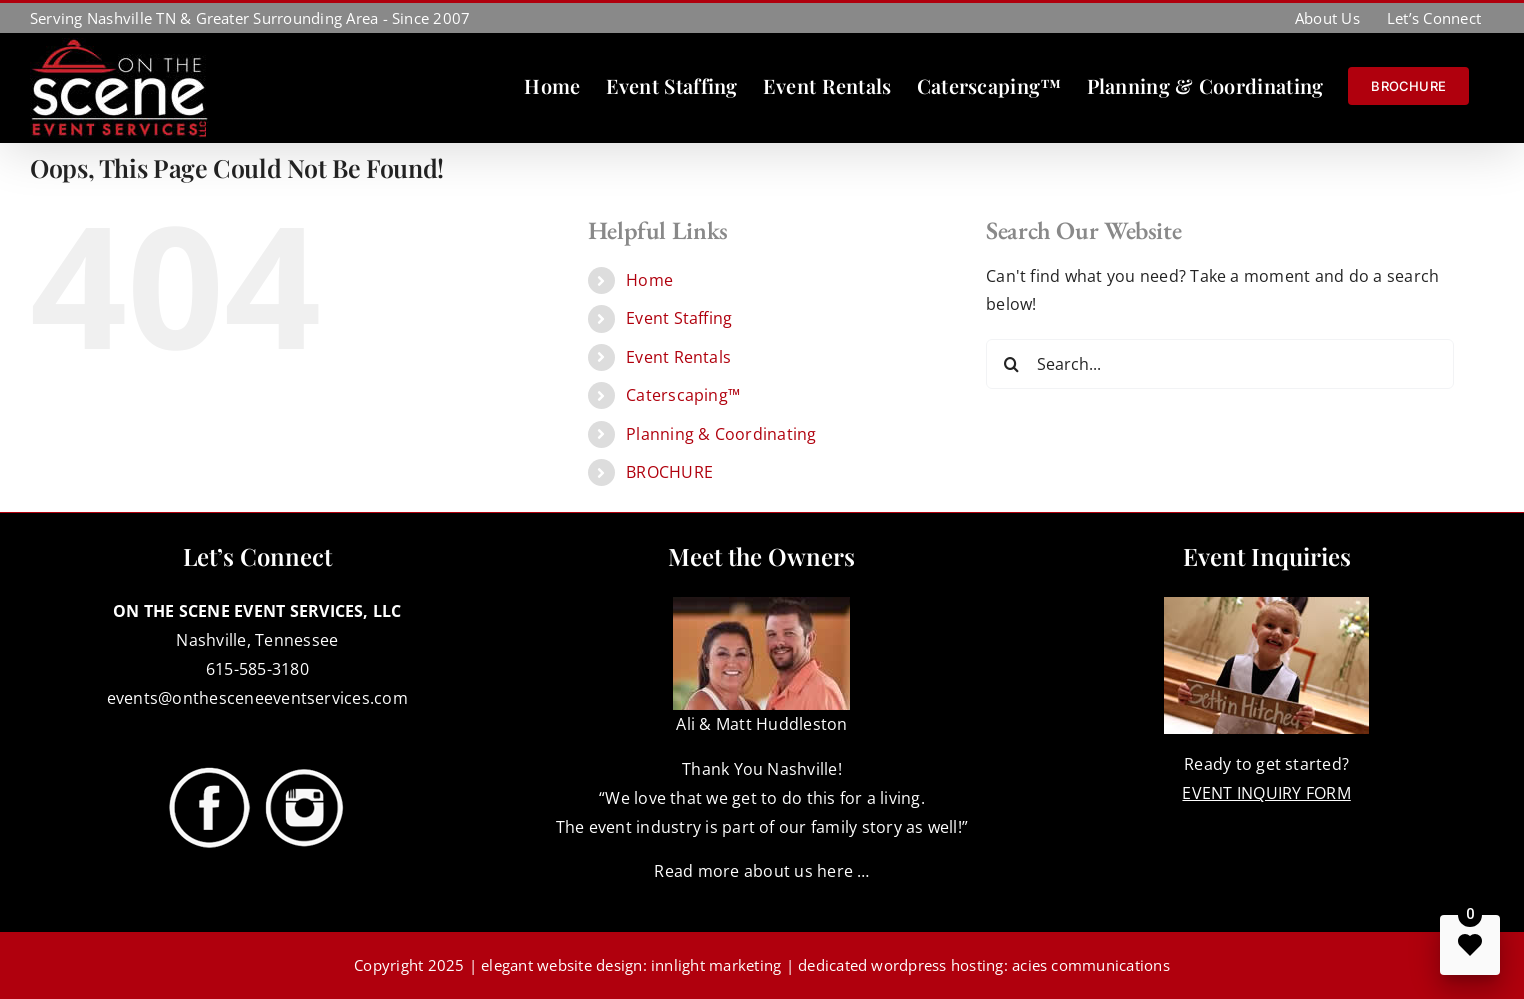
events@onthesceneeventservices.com (257, 698)
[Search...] (1220, 364)
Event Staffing (679, 318)
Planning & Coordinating (721, 434)
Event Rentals (678, 357)
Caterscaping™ (683, 395)
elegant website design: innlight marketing (631, 965)
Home (649, 280)
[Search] (1011, 364)
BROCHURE (669, 472)
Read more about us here (753, 871)
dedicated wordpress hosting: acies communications (984, 965)
